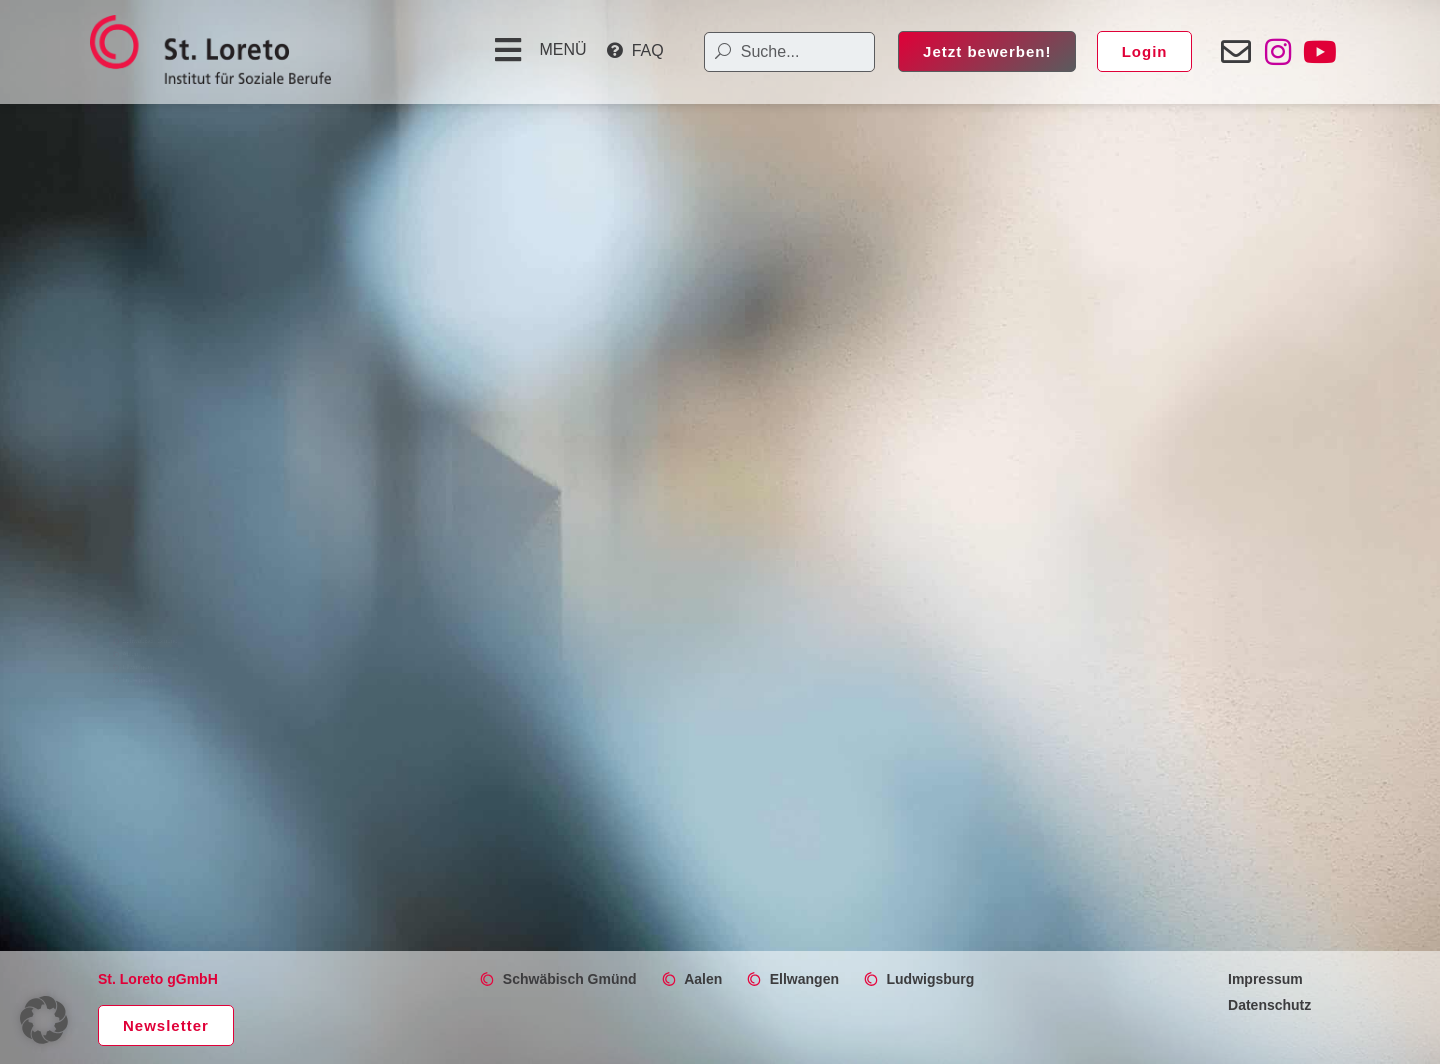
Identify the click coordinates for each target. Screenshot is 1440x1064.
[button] (538, 50)
